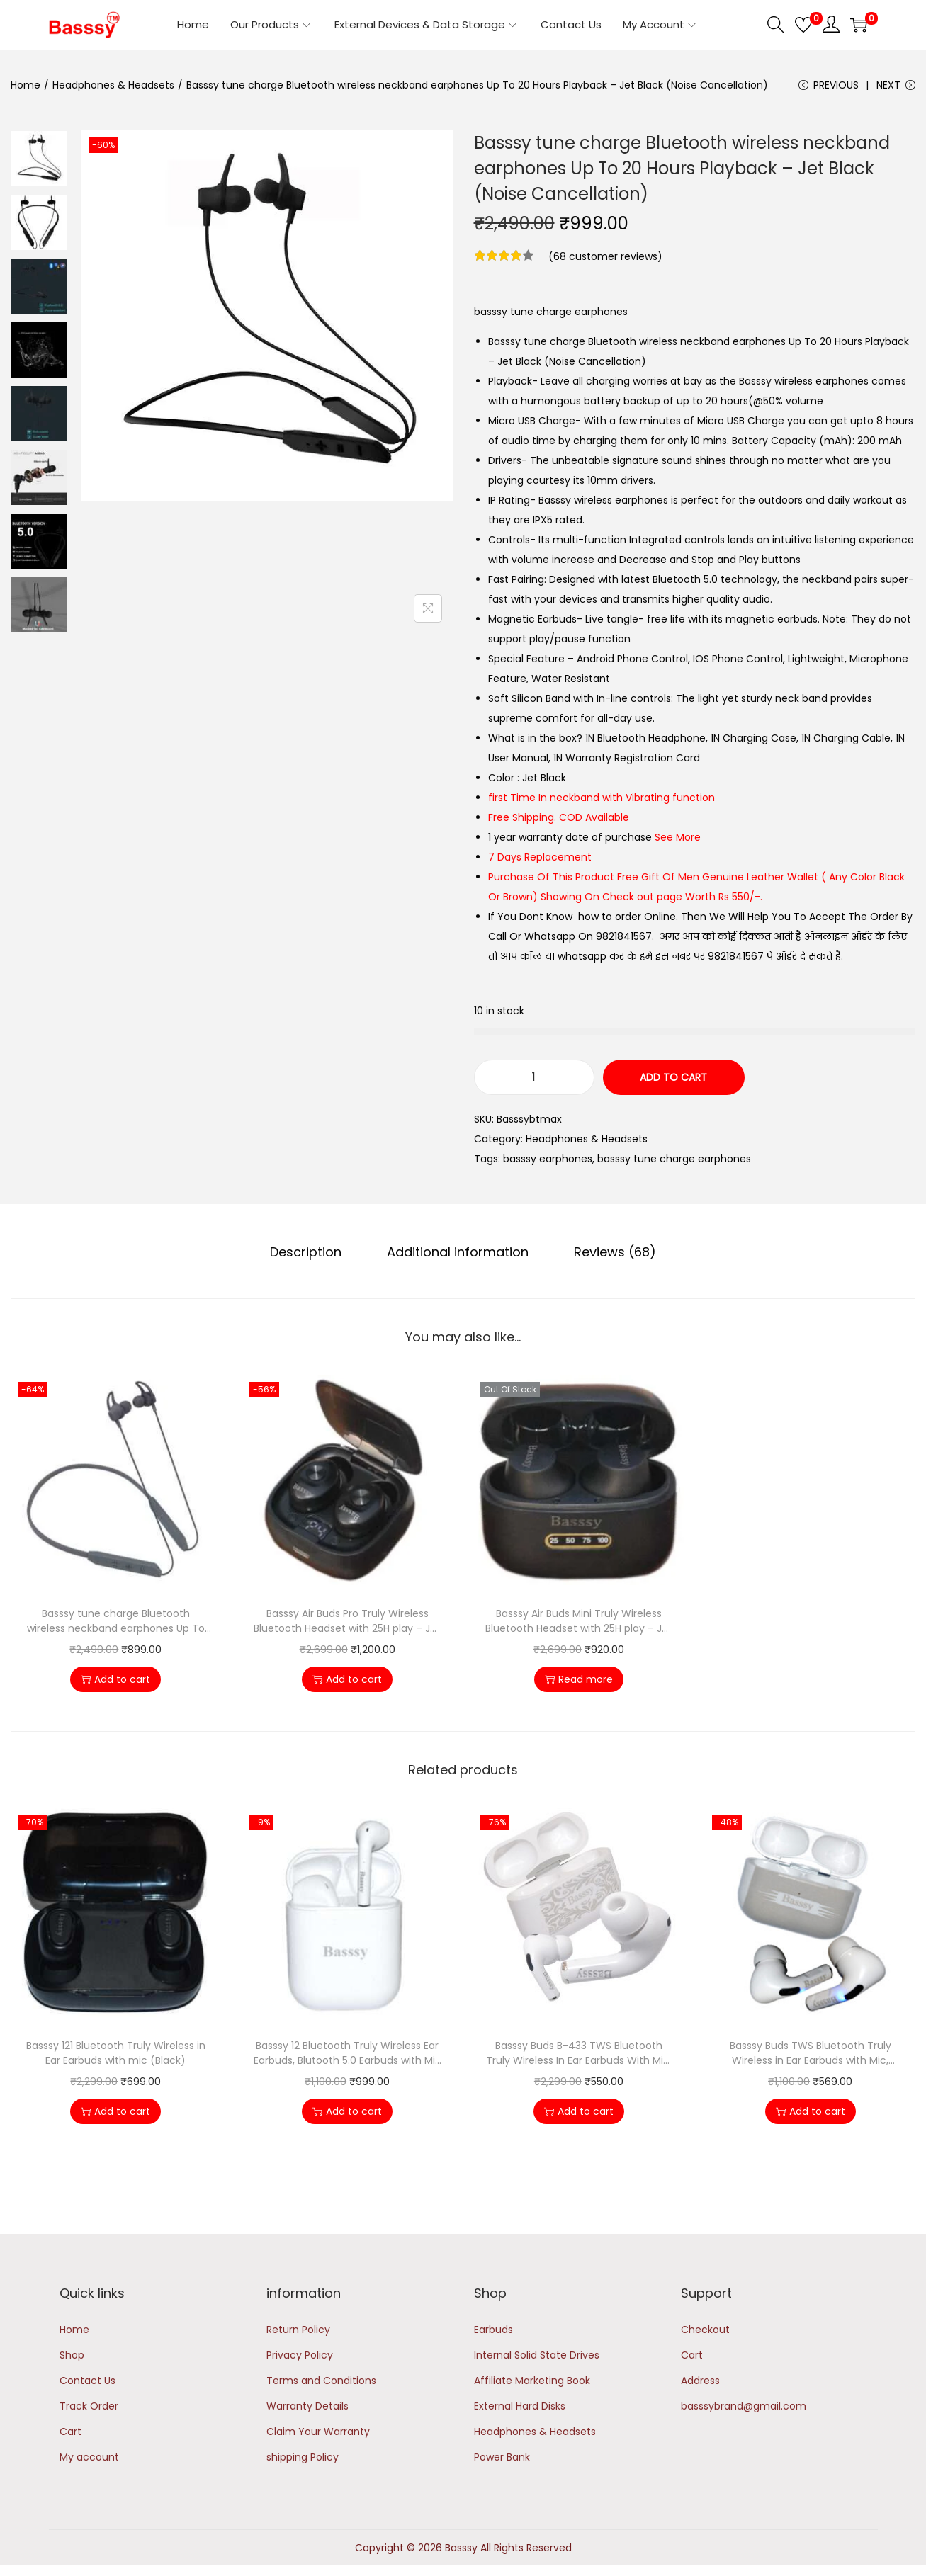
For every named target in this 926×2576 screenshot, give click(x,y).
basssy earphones (547, 1159)
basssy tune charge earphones (674, 1159)
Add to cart (673, 1077)
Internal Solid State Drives (536, 2355)
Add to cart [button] (115, 1679)
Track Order (89, 2406)
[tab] (305, 1252)
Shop (72, 2355)
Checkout (705, 2329)
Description (305, 1252)
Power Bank (502, 2457)
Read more (579, 1679)
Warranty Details (307, 2406)
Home (25, 85)
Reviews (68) (615, 1252)
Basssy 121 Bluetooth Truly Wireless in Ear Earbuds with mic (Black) (115, 2052)
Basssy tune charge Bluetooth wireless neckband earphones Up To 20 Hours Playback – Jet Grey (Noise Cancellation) (116, 1621)
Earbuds (493, 2329)
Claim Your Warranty (318, 2431)
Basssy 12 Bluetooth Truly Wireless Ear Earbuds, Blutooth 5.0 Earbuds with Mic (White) (347, 2053)
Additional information (458, 1252)
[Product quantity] (534, 1077)
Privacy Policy (299, 2355)
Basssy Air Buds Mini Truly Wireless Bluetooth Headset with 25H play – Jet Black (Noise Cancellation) (578, 1621)
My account (89, 2457)
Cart (70, 2431)
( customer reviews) (605, 256)
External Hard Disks (519, 2406)
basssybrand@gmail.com (743, 2406)
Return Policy (298, 2329)
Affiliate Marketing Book (532, 2380)
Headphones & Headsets (113, 85)
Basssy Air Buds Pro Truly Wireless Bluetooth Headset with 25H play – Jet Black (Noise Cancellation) (347, 1621)
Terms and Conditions (321, 2380)
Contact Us (87, 2380)
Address (700, 2380)
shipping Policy (302, 2457)
